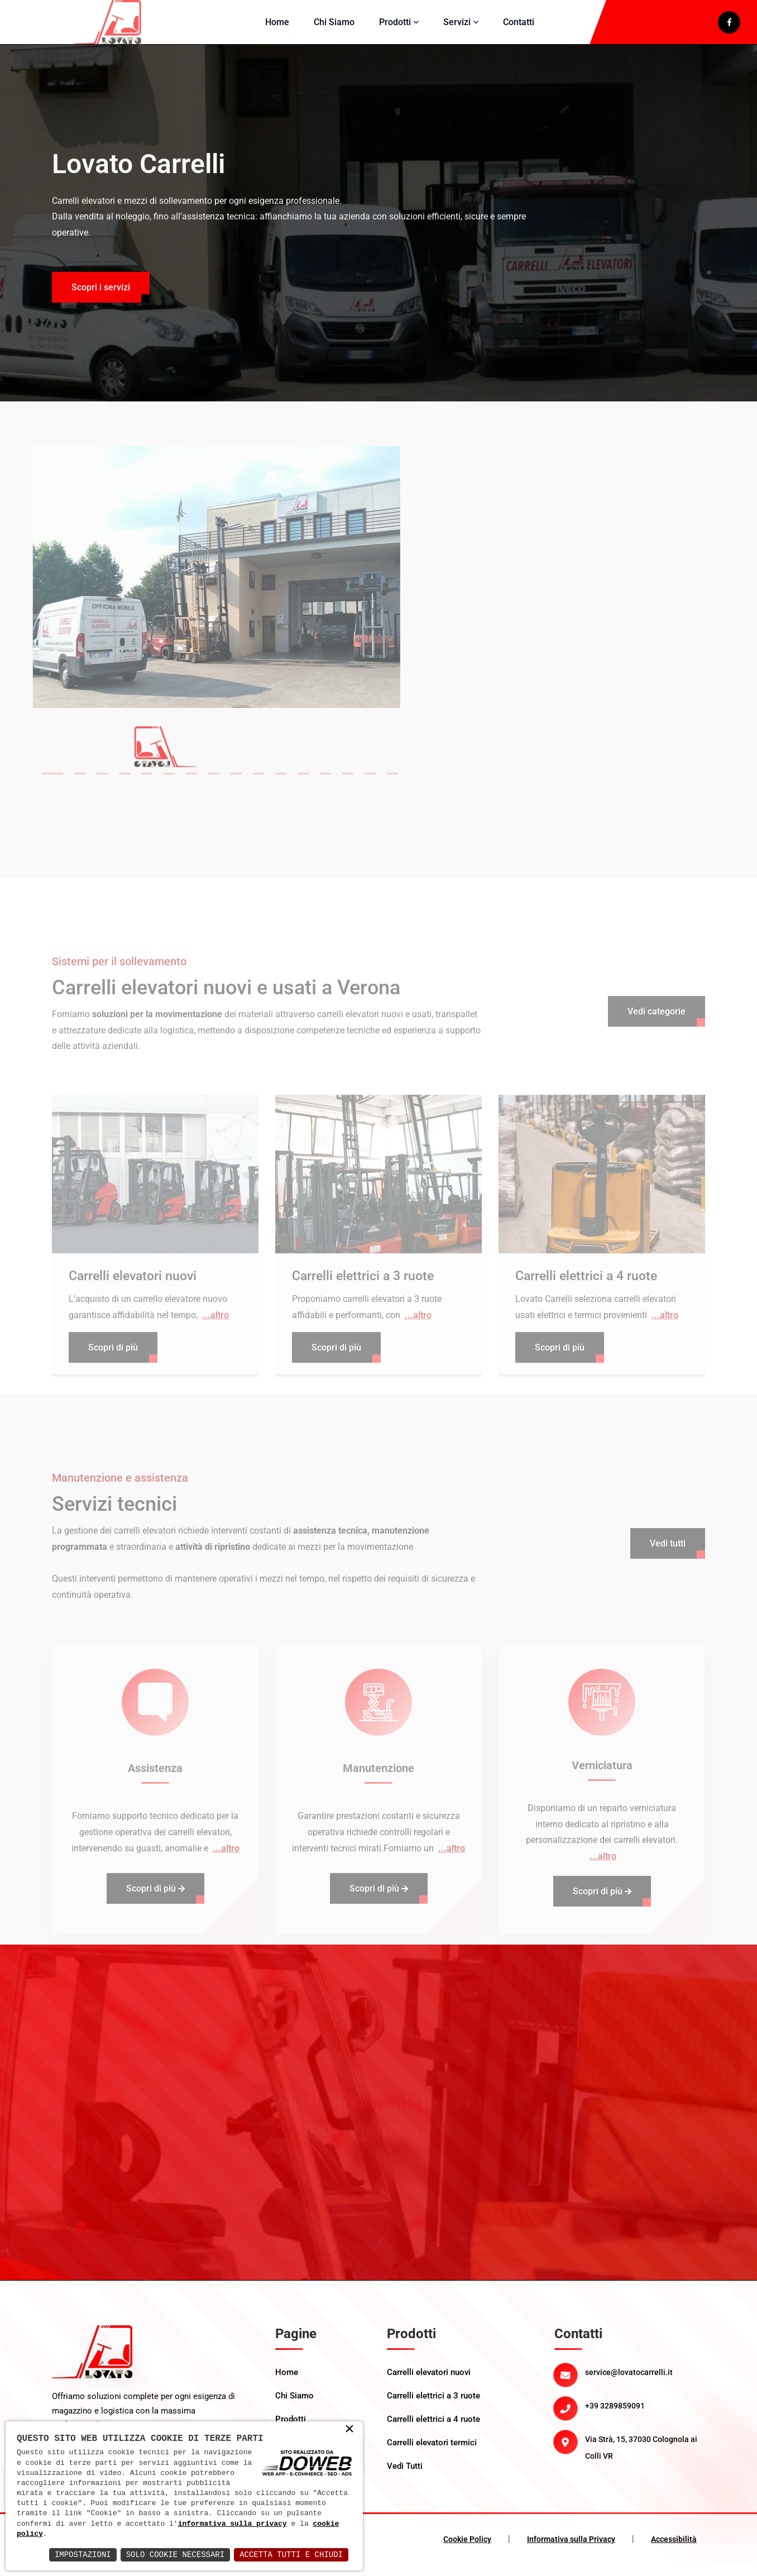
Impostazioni (83, 2554)
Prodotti (395, 27)
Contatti (518, 27)
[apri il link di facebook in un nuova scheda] (729, 27)
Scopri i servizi (100, 314)
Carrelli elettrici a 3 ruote (433, 2406)
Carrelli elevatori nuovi (429, 2382)
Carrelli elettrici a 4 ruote (433, 2429)
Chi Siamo (334, 27)
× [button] (349, 2429)
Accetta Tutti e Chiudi (291, 2554)
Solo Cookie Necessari (175, 2554)
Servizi (457, 27)
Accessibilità (674, 2549)
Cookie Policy (467, 2549)
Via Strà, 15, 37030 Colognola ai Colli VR (641, 2457)
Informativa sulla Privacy (571, 2549)
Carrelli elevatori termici (432, 2453)
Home (277, 27)
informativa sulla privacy (232, 2524)
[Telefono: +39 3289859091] (645, 2415)
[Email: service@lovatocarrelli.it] (645, 2382)
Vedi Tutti (405, 2476)
